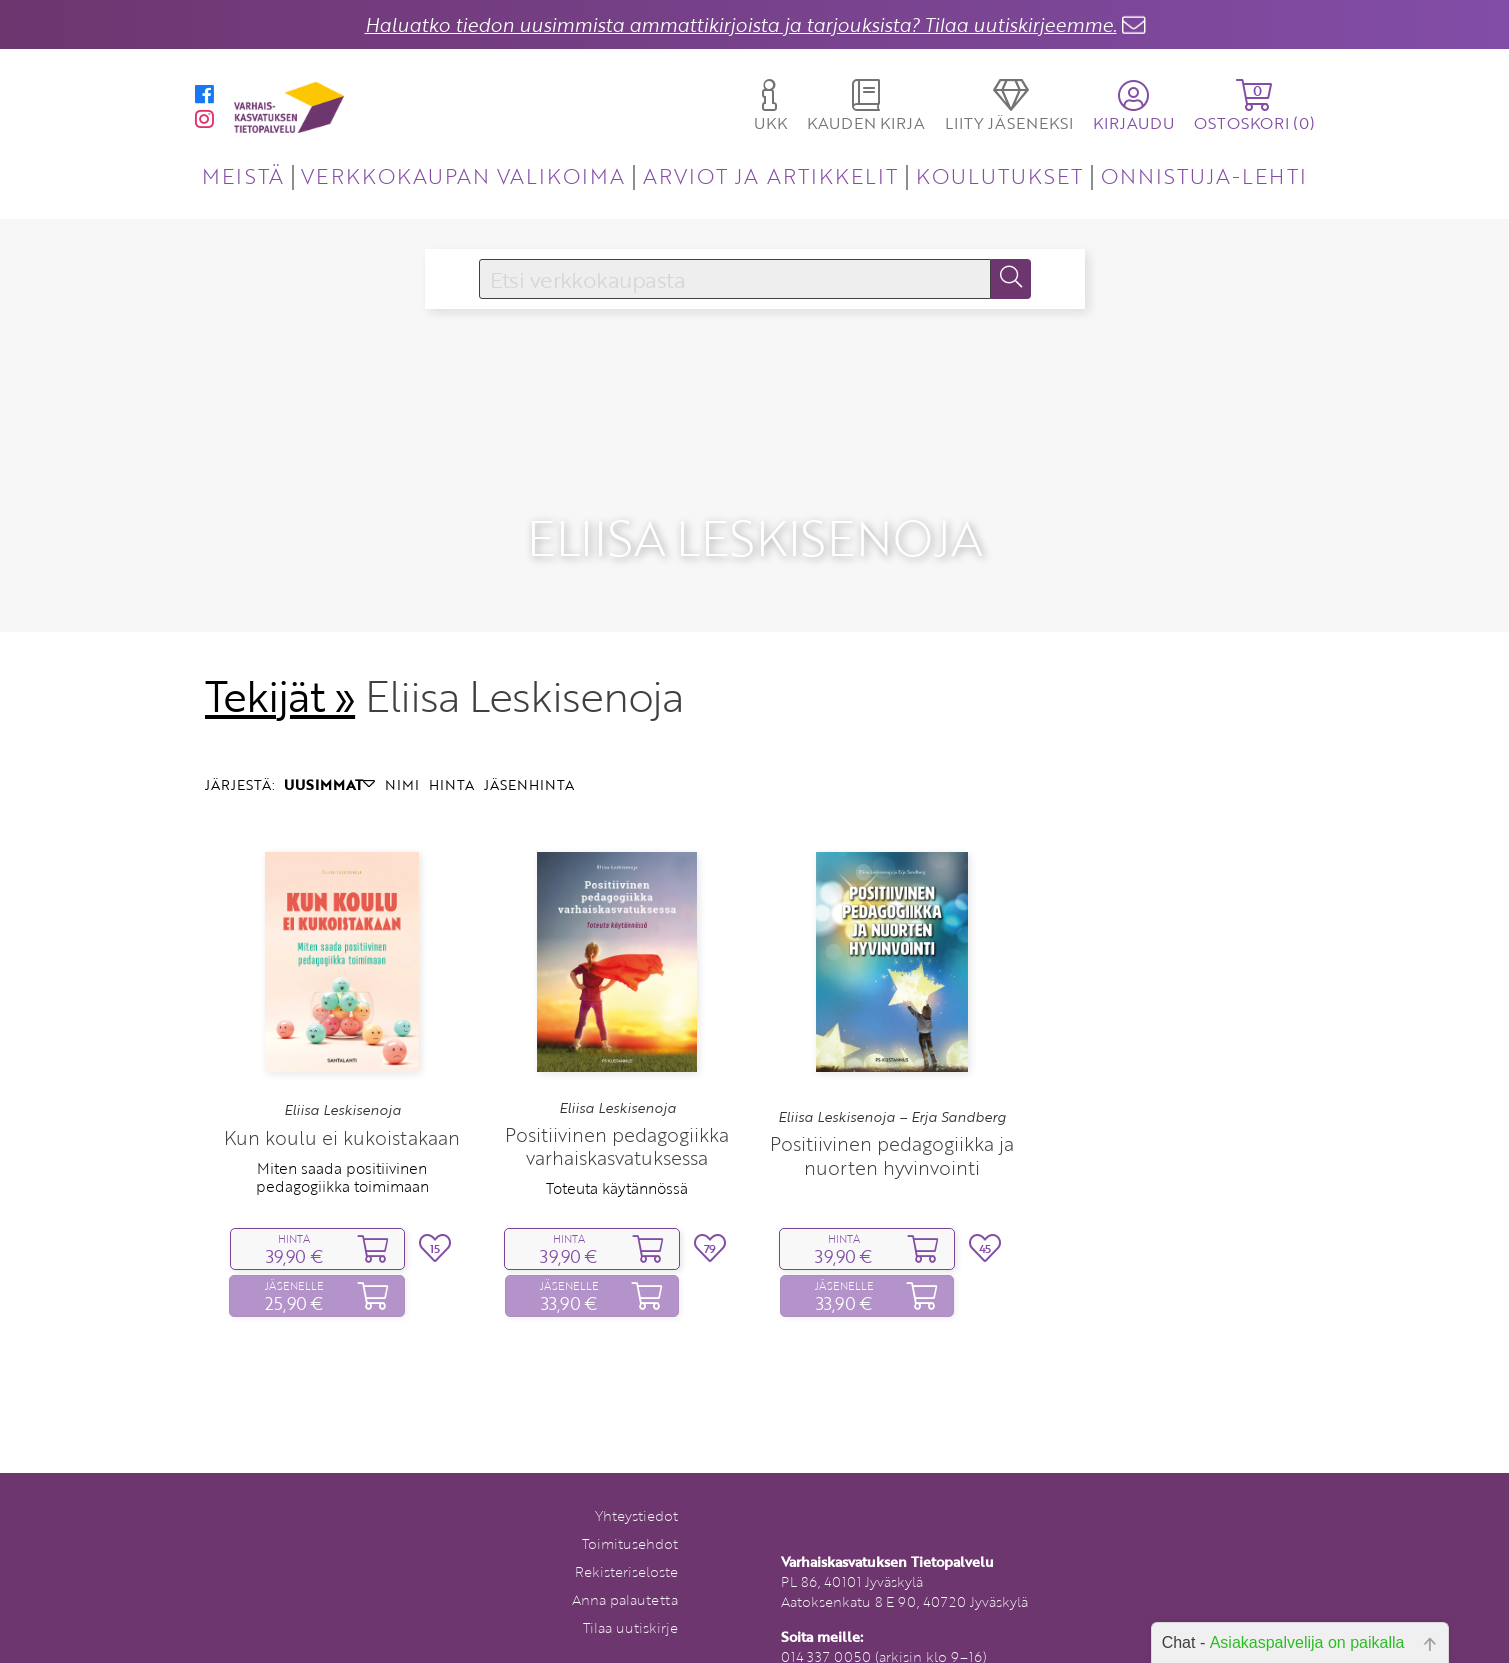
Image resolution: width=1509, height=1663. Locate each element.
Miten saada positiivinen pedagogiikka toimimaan (342, 1147)
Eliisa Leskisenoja (342, 1080)
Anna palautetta (625, 1569)
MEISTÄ (242, 175)
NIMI (402, 754)
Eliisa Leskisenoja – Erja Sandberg (892, 1087)
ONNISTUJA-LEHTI (1204, 175)
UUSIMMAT (329, 754)
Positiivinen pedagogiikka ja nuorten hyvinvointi (892, 1125)
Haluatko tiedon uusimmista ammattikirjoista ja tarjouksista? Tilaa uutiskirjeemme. (741, 24)
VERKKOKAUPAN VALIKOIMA (463, 175)
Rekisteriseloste (626, 1541)
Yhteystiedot (636, 1485)
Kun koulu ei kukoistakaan (342, 1107)
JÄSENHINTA (529, 754)
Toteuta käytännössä (617, 1158)
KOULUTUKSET (999, 175)
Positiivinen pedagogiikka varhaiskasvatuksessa (617, 1116)
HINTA (451, 754)
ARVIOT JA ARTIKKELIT (770, 175)
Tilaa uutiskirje (630, 1597)
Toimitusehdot (630, 1513)
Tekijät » (280, 666)
